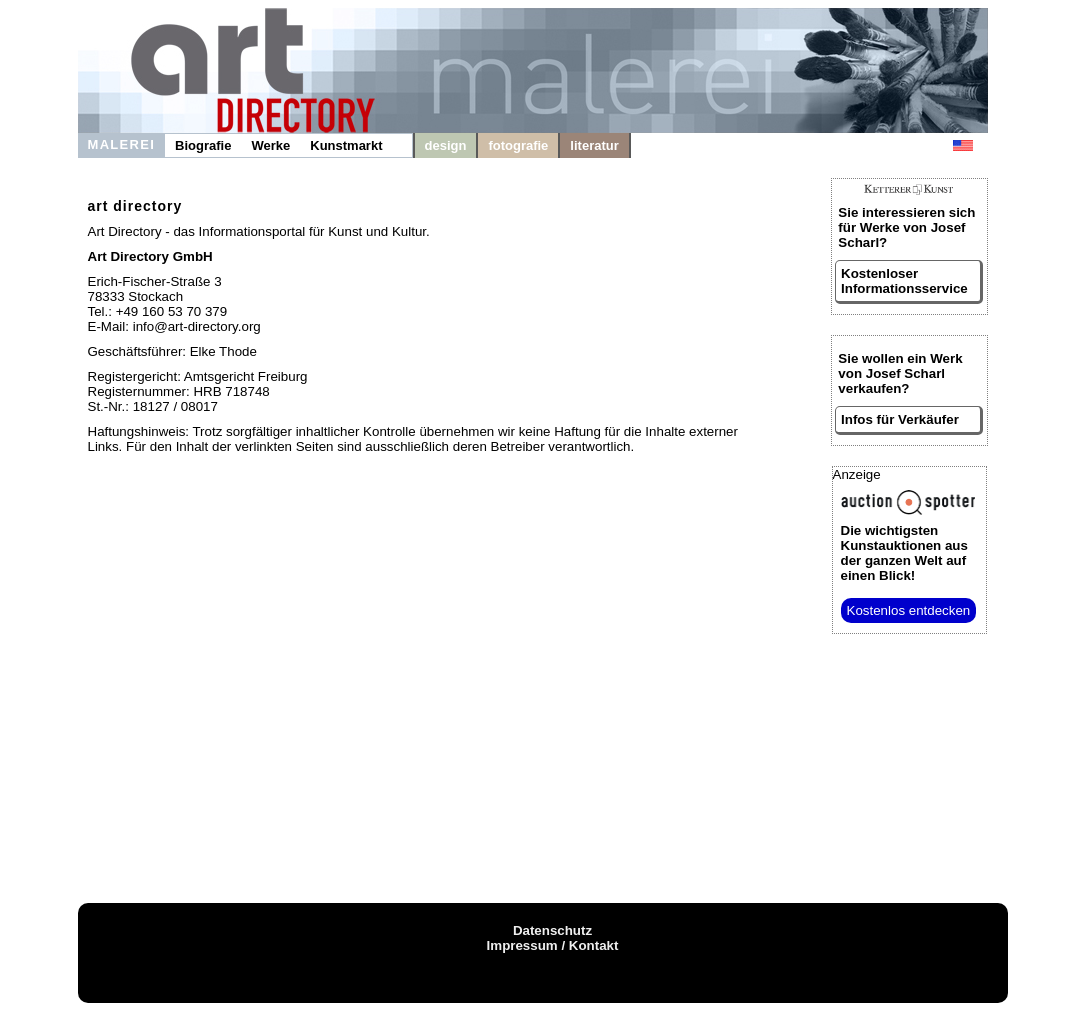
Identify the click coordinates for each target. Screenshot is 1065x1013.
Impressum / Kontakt (553, 945)
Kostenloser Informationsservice (904, 281)
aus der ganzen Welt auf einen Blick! (904, 553)
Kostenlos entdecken (909, 610)
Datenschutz (552, 930)
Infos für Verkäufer (900, 419)
